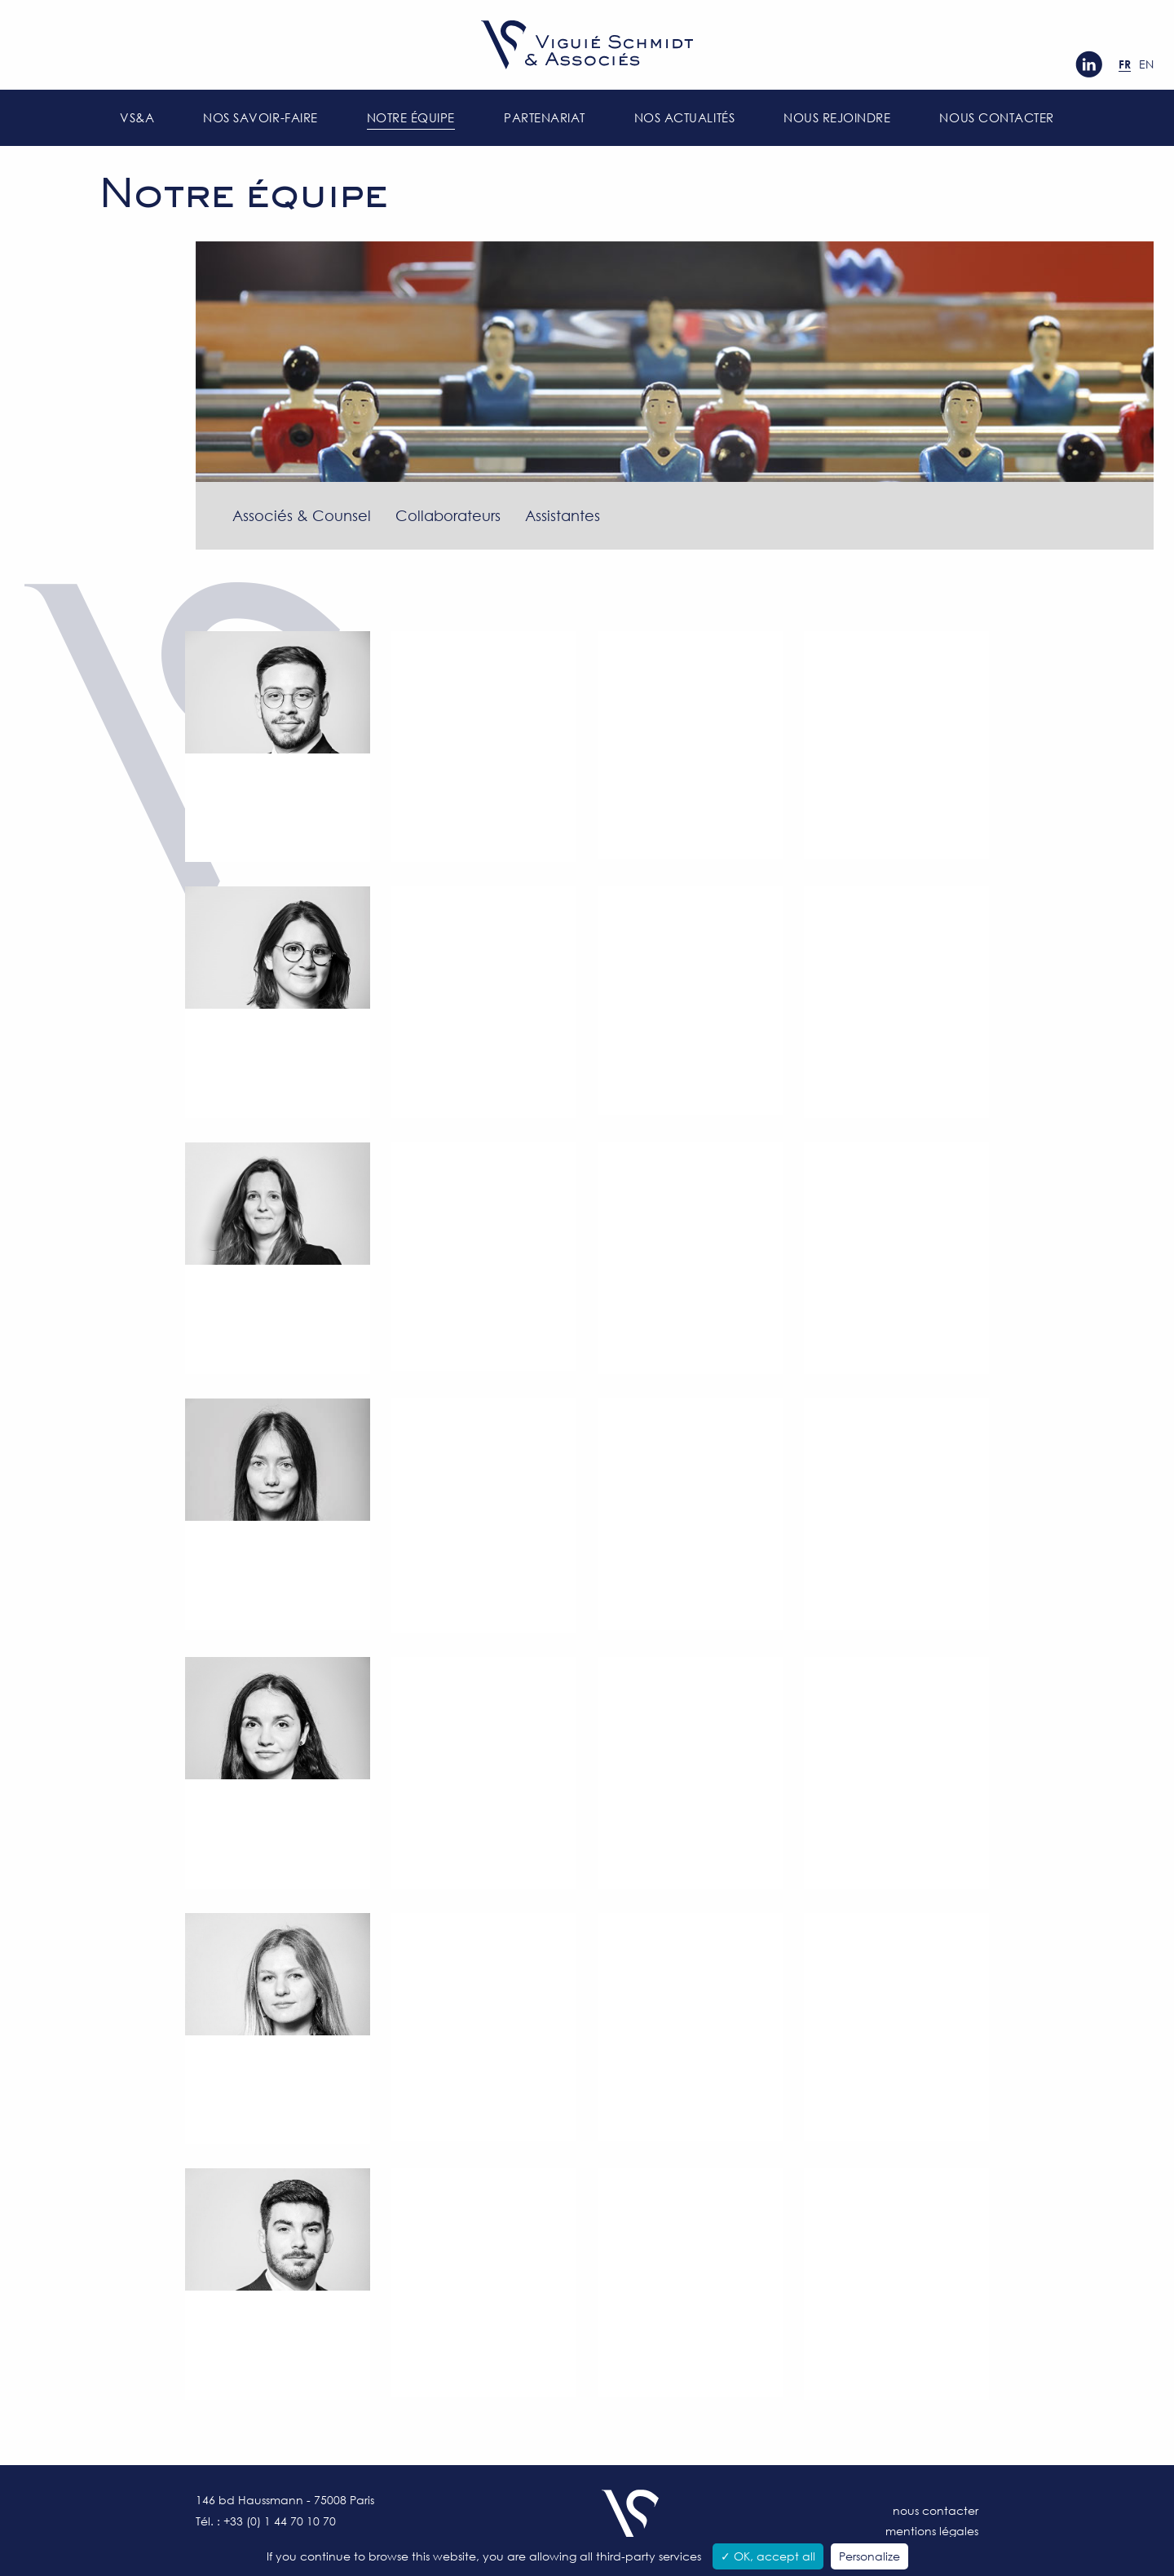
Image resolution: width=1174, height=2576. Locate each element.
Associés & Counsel (301, 515)
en (1146, 64)
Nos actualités (684, 117)
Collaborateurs (448, 515)
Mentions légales (931, 2531)
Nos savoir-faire (260, 117)
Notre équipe (411, 117)
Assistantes (562, 515)
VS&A (137, 117)
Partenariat (544, 117)
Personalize (869, 2556)
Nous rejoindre (836, 117)
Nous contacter (996, 117)
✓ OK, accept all (768, 2556)
